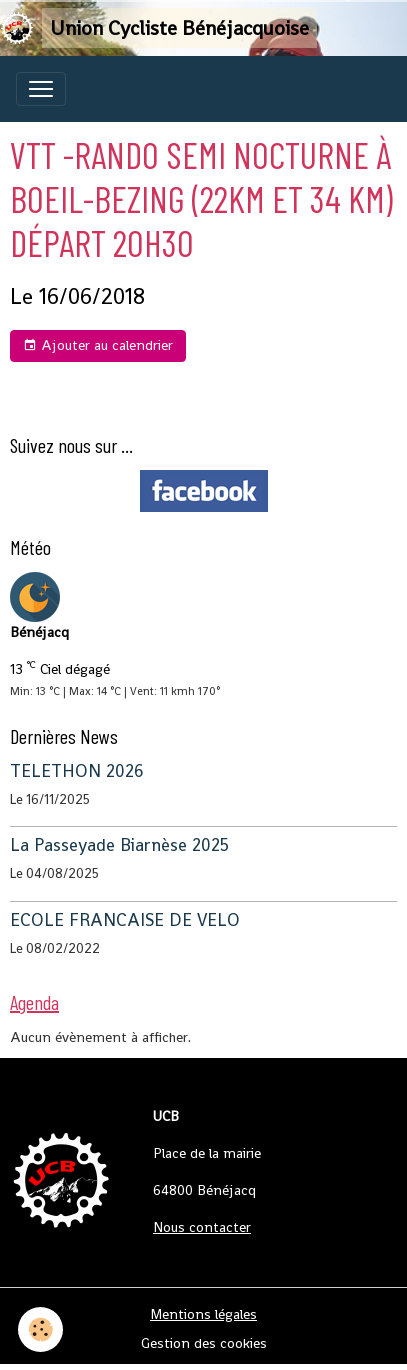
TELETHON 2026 (77, 771)
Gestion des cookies (204, 1343)
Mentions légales (203, 1314)
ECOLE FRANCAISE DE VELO (125, 920)
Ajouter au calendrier (98, 345)
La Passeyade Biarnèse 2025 (119, 845)
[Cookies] (40, 1329)
